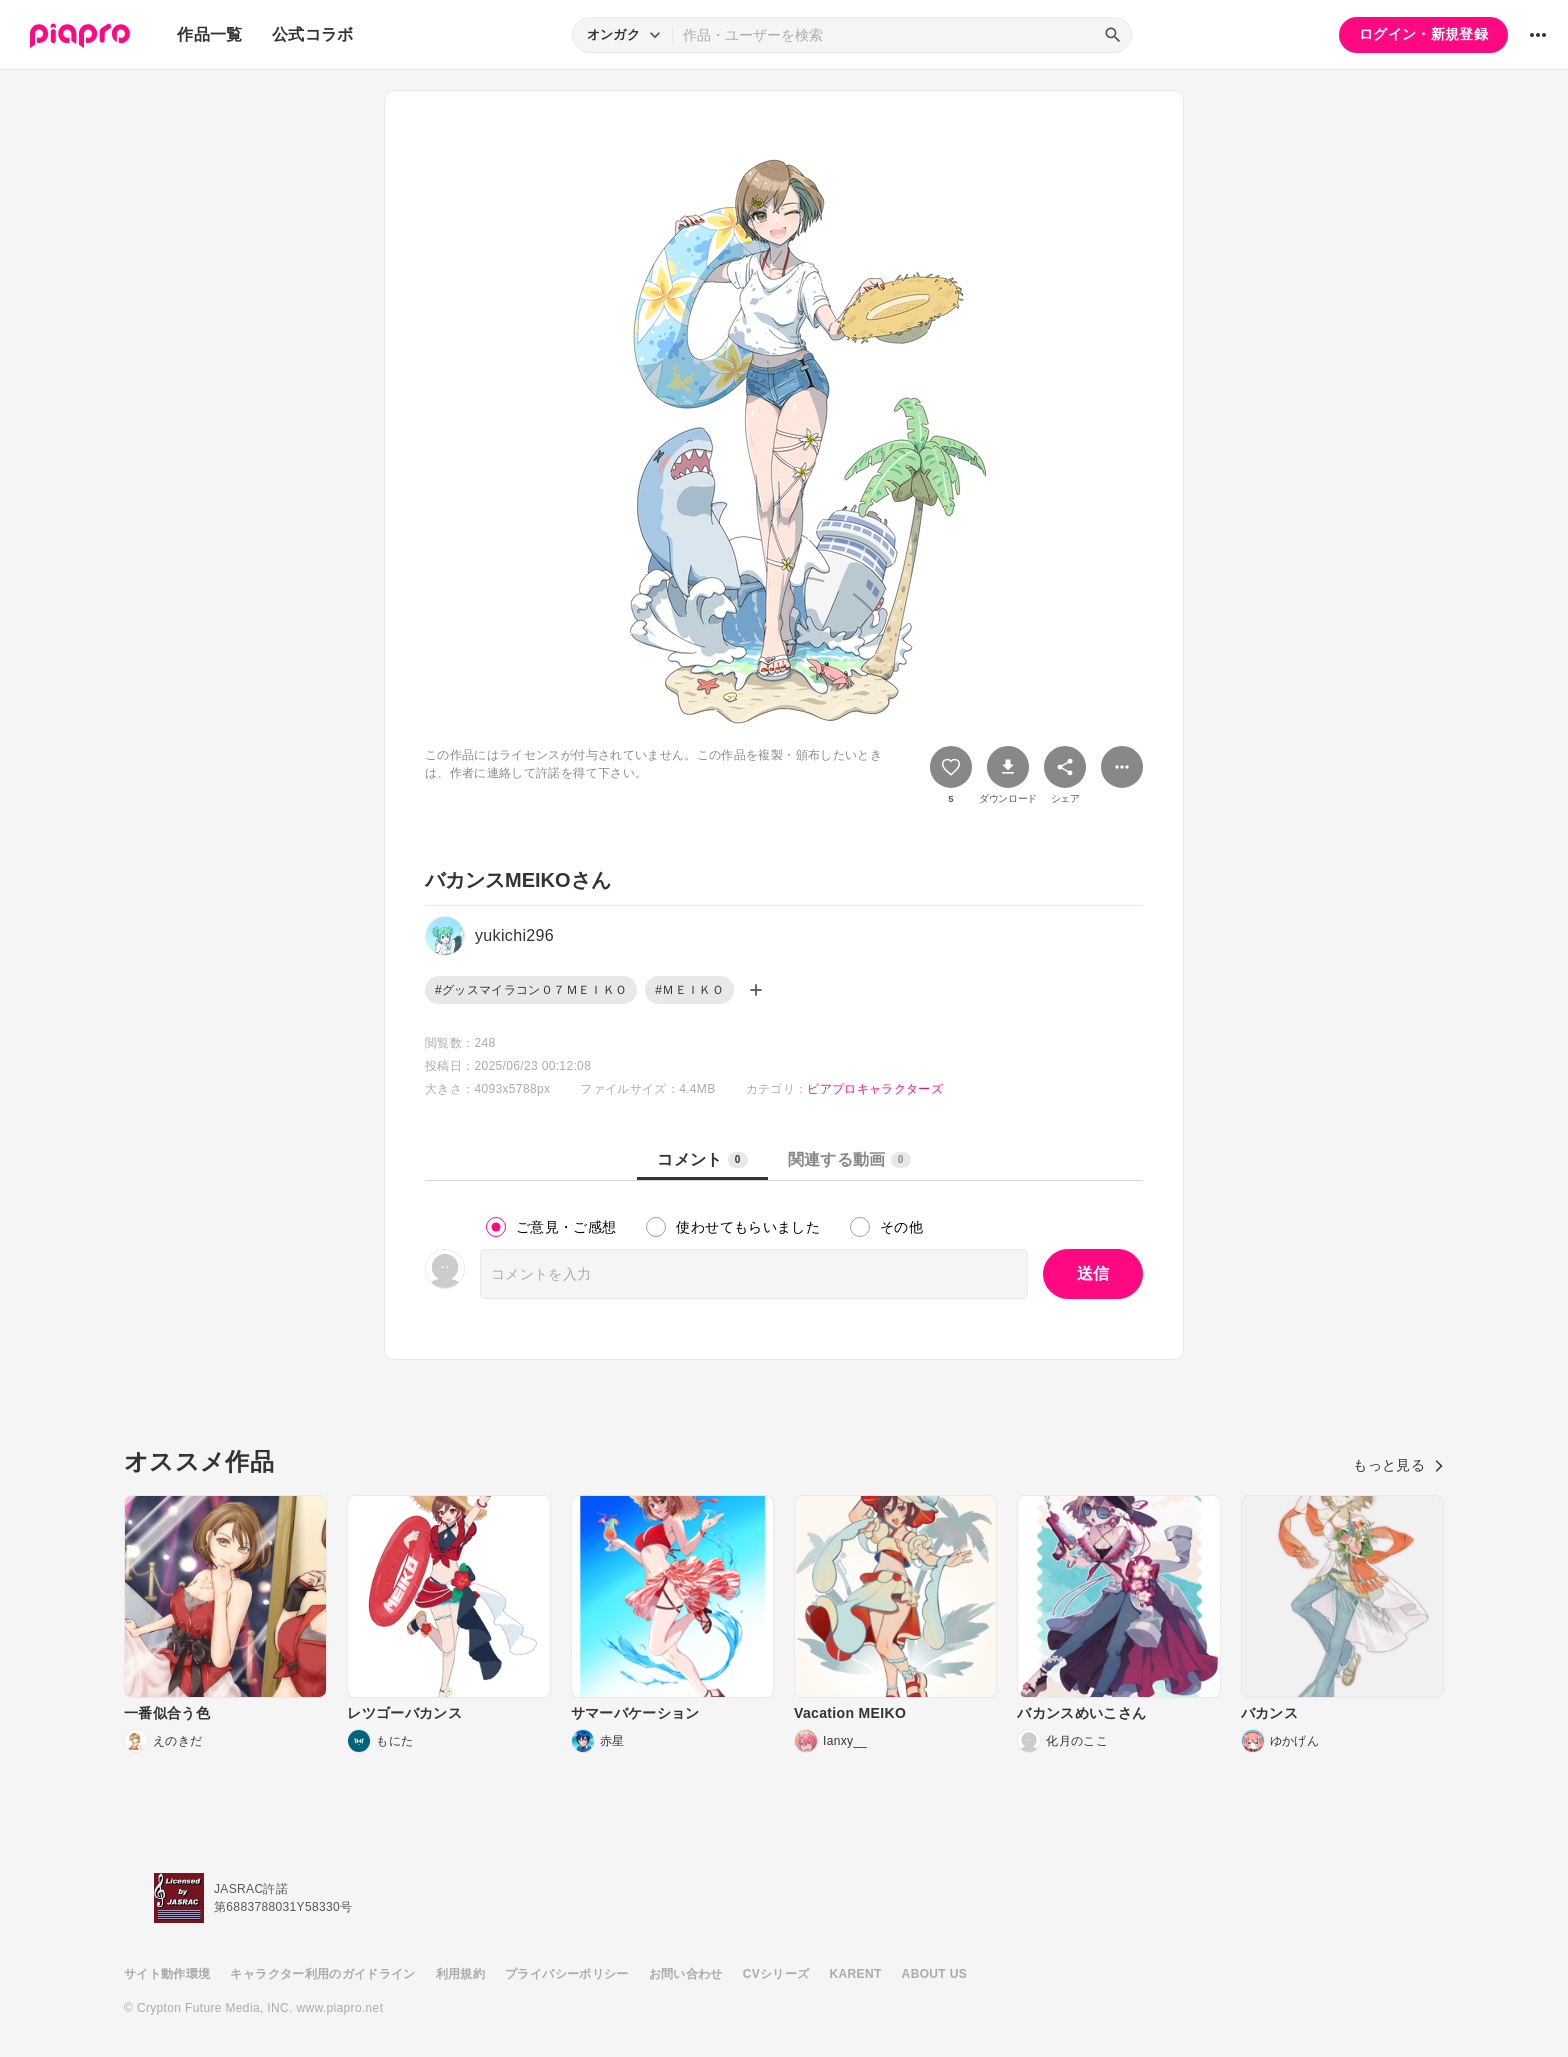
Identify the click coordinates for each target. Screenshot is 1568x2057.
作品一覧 (209, 34)
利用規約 (460, 1974)
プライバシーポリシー (567, 1974)
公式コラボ (313, 34)
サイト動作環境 (167, 1974)
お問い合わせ (686, 1974)
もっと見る (1398, 1465)
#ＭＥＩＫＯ (689, 990)
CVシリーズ (776, 1974)
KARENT (856, 1974)
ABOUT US (934, 1974)
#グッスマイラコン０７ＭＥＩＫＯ (531, 990)
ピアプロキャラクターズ (875, 1089)
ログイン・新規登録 (1423, 34)
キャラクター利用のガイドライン (322, 1974)
